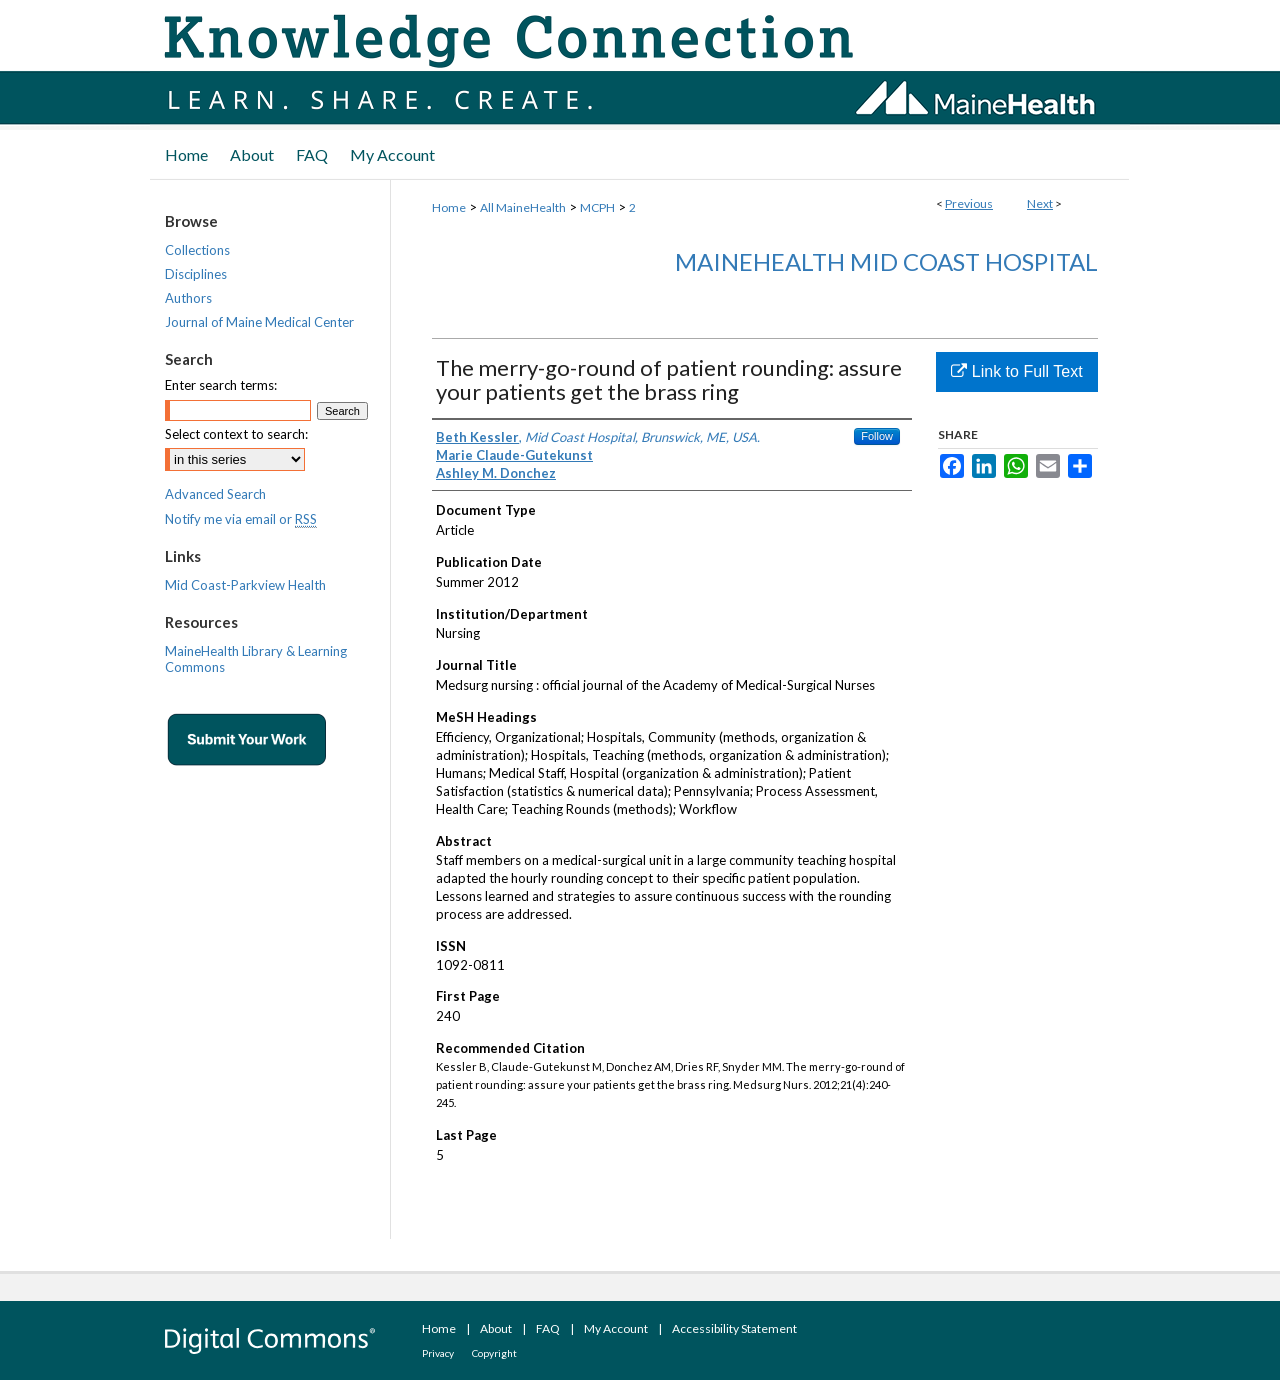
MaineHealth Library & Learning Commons (256, 659)
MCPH (597, 207)
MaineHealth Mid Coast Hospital (886, 261)
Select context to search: (236, 434)
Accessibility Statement (734, 1328)
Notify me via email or (241, 519)
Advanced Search (215, 494)
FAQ (548, 1328)
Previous (969, 203)
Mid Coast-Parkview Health (245, 585)
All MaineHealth (523, 207)
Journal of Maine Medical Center (259, 322)
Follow (877, 436)
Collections (197, 250)
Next (1040, 203)
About (496, 1328)
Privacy (438, 1353)
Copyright (494, 1353)
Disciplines (196, 274)
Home (449, 207)
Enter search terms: (221, 385)
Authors (188, 298)
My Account (616, 1328)
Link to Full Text (1016, 371)
